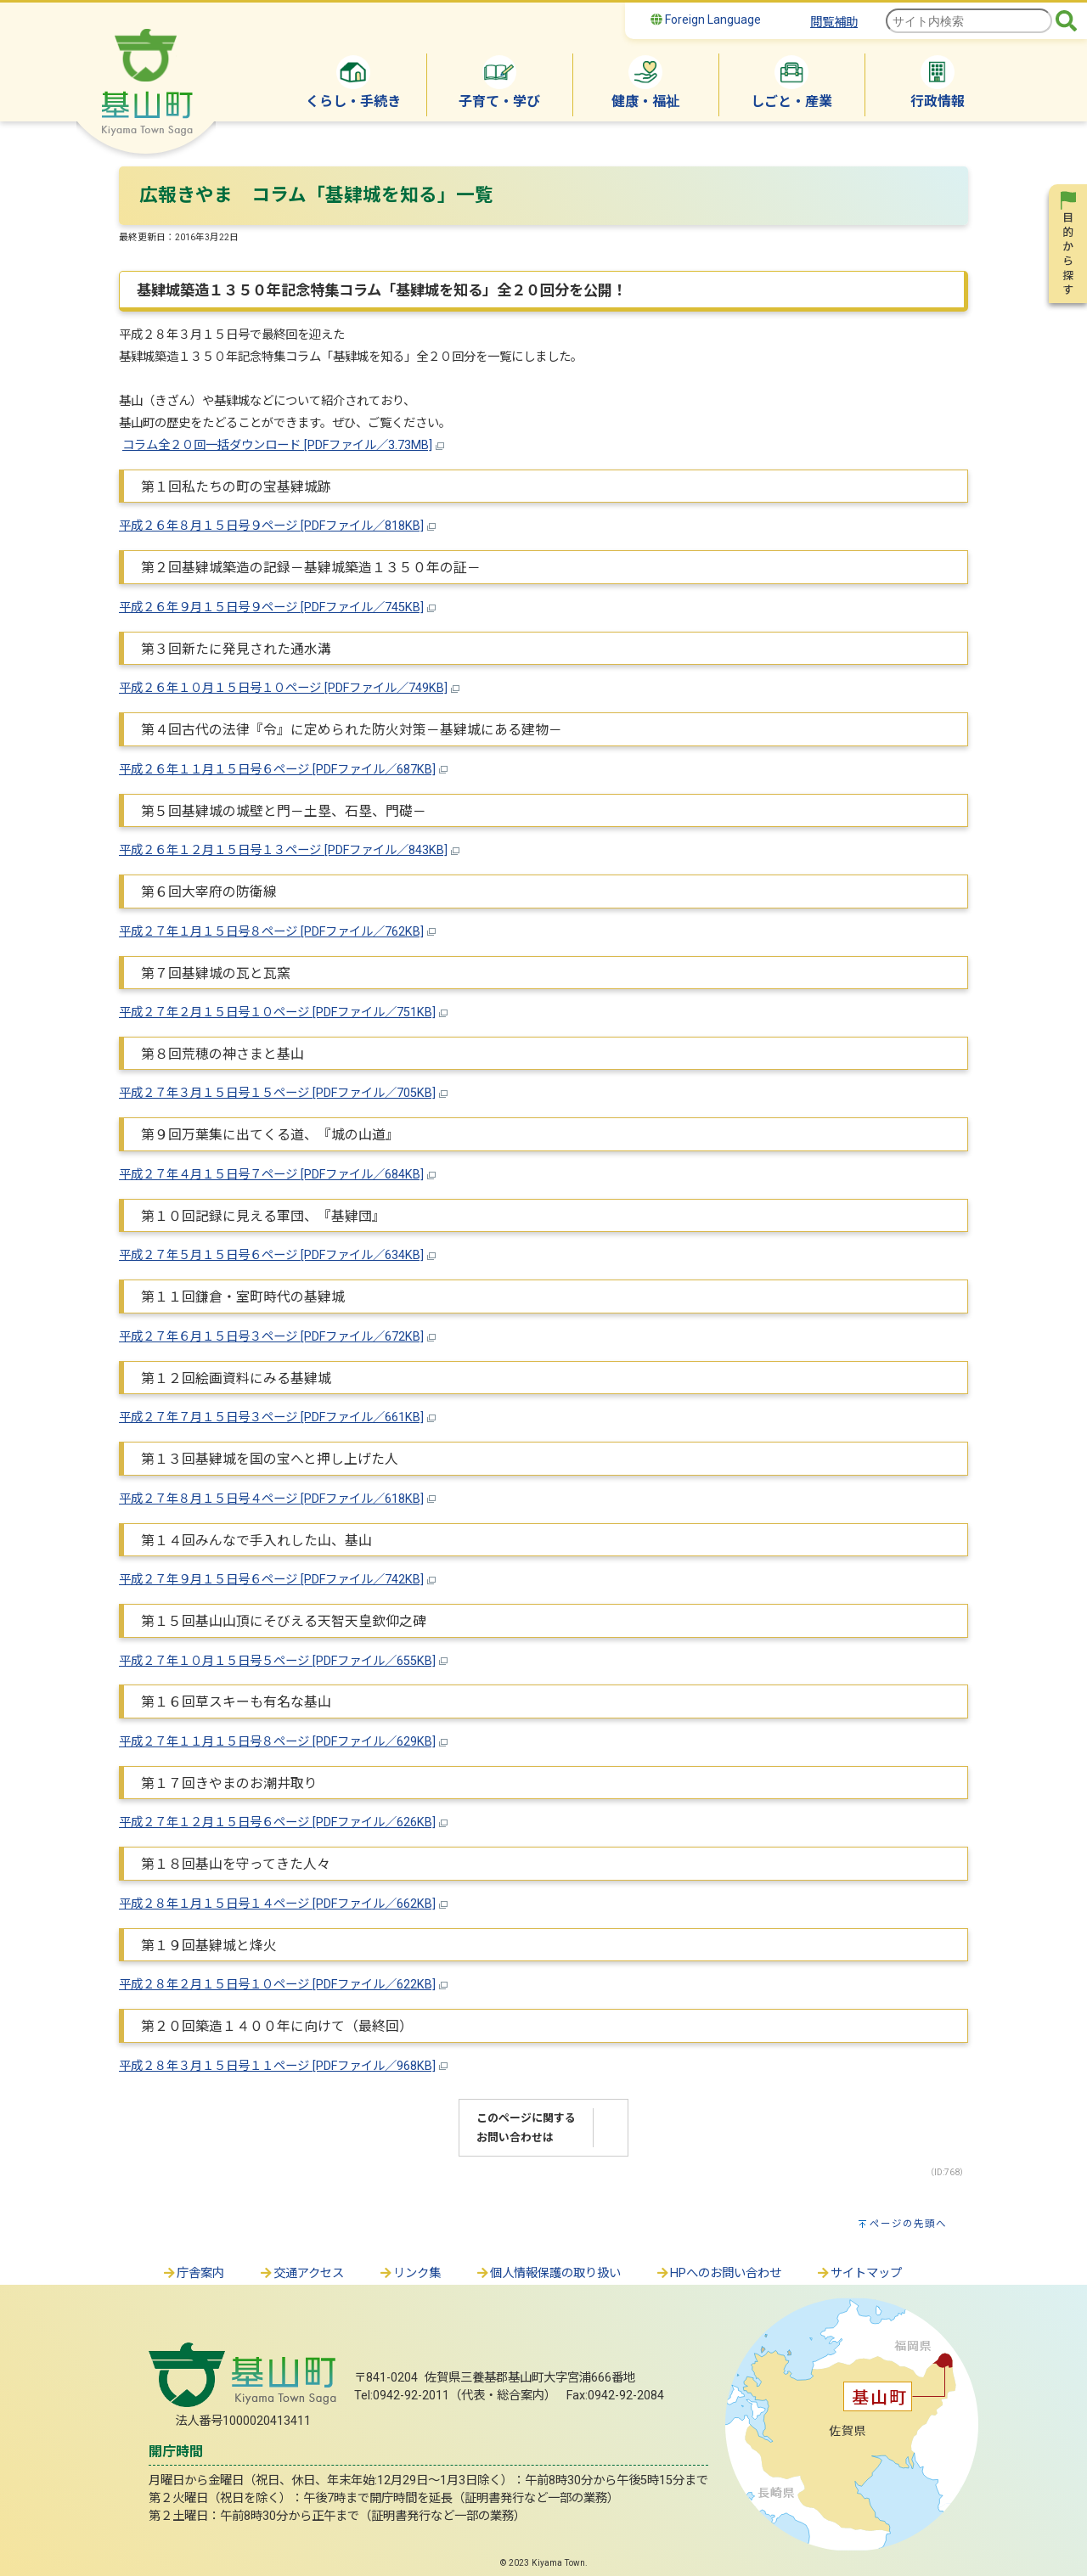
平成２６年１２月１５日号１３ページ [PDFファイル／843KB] (283, 850)
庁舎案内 (192, 2273)
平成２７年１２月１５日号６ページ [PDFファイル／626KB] (277, 1822)
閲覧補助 (834, 22)
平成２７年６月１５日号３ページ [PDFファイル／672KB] (271, 1337)
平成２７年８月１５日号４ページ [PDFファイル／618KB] (271, 1499)
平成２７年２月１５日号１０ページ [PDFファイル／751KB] (277, 1012)
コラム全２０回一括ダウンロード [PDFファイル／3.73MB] (277, 445)
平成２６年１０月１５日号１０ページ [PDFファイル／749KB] (283, 688)
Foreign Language (706, 19)
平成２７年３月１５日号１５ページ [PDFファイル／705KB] (277, 1093)
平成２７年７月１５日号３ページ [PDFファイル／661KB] (271, 1417)
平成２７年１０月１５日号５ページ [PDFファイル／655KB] (277, 1661)
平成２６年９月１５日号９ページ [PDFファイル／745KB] (271, 607)
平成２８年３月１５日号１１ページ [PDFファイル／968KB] (277, 2066)
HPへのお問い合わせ (718, 2273)
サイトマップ (858, 2273)
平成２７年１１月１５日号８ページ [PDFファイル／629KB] (277, 1742)
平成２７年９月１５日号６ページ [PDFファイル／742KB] (271, 1579)
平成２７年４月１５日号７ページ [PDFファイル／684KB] (271, 1174)
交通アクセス (301, 2273)
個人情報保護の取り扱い (548, 2273)
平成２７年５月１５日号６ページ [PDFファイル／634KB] (271, 1255)
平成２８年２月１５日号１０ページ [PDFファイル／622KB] (277, 1984)
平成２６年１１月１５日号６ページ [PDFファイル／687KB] (277, 769)
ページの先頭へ (908, 2224)
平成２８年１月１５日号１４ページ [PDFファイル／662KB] (277, 1904)
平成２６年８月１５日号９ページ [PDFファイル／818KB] (271, 526)
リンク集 (409, 2273)
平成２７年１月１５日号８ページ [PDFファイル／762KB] (271, 932)
